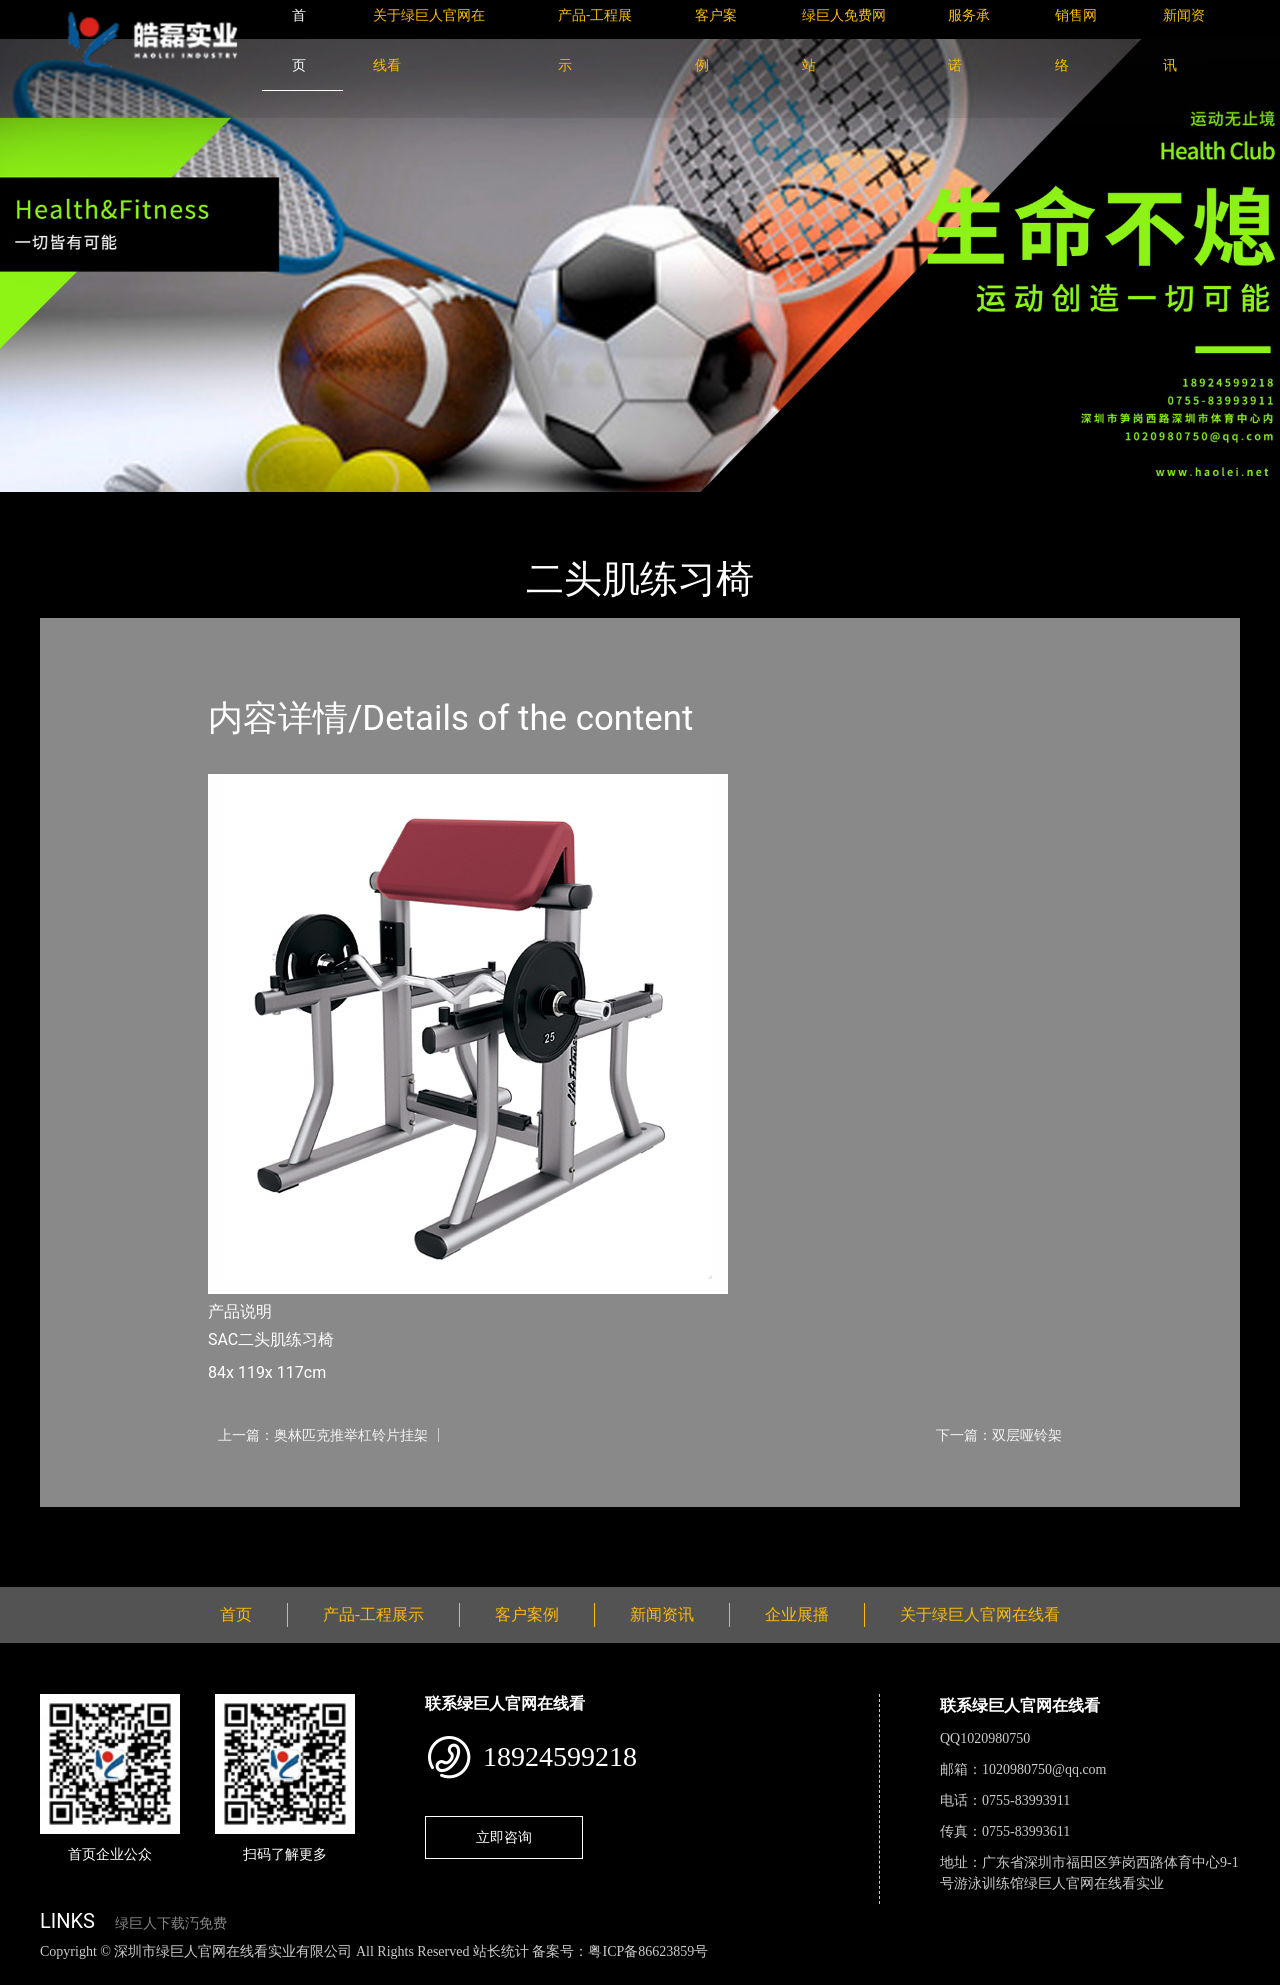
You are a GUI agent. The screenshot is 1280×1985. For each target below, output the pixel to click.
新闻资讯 (662, 1614)
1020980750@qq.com (1044, 1769)
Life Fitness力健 (282, 505)
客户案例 (527, 1614)
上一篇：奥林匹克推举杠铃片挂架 (323, 1435)
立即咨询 (504, 1837)
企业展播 (797, 1614)
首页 (75, 505)
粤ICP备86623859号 (648, 1951)
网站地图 (30, 1973)
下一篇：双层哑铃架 (999, 1435)
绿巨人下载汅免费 (171, 1923)
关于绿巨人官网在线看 (980, 1614)
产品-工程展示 (160, 505)
